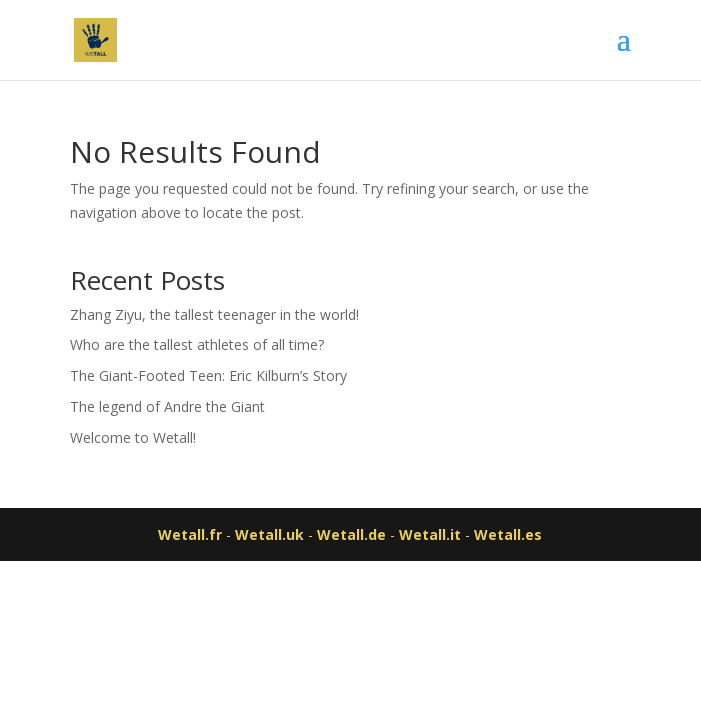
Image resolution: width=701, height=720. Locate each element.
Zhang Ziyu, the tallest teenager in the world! (214, 314)
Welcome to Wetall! (133, 437)
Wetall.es (508, 534)
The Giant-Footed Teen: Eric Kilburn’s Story (208, 375)
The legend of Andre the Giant (167, 406)
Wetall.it (430, 534)
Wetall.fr (190, 534)
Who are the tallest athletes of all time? (197, 344)
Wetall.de (351, 534)
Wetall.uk (269, 534)
